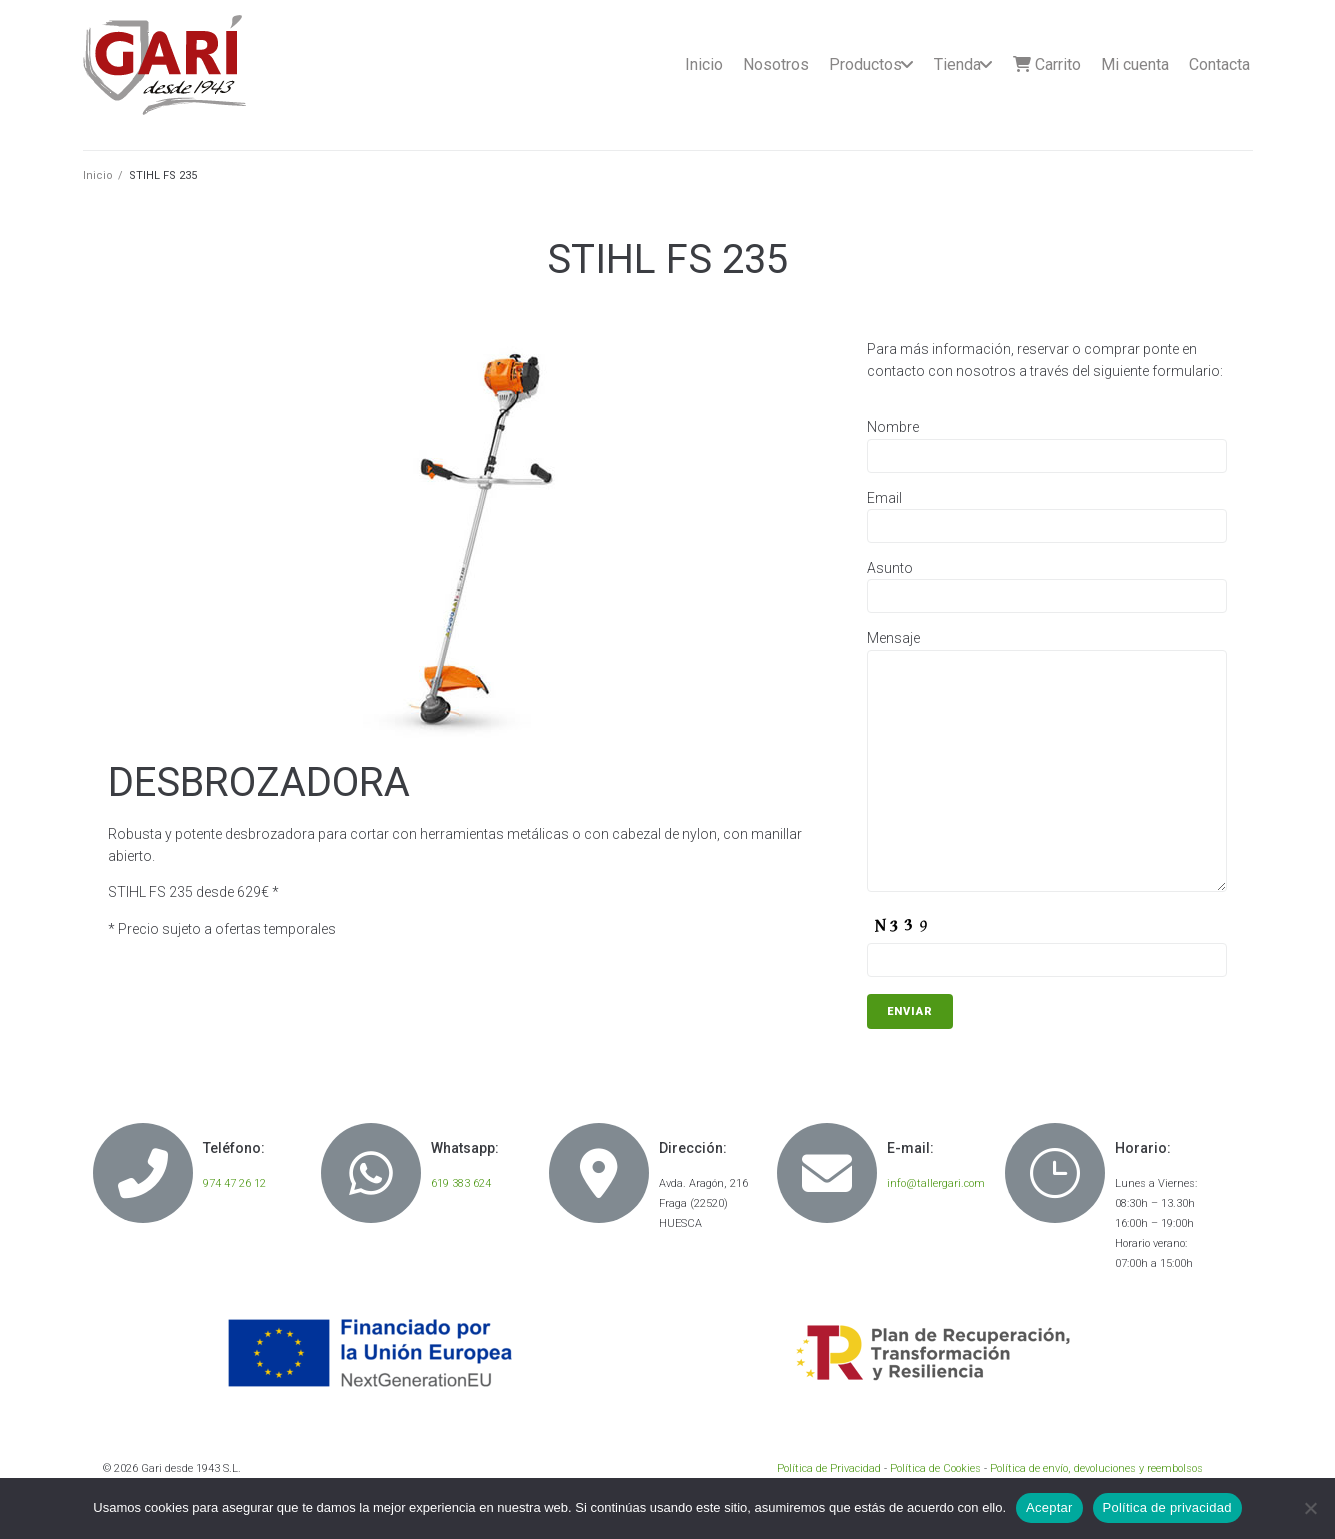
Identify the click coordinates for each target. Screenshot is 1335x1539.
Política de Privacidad (829, 1468)
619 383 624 (461, 1183)
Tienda (957, 64)
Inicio (704, 64)
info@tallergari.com (936, 1183)
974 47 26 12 (234, 1183)
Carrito (1047, 64)
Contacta (1219, 64)
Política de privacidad (1167, 1507)
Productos (865, 64)
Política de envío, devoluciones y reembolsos (1096, 1468)
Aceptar (1049, 1507)
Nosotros (776, 64)
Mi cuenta (1135, 64)
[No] (1310, 1508)
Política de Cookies (935, 1468)
